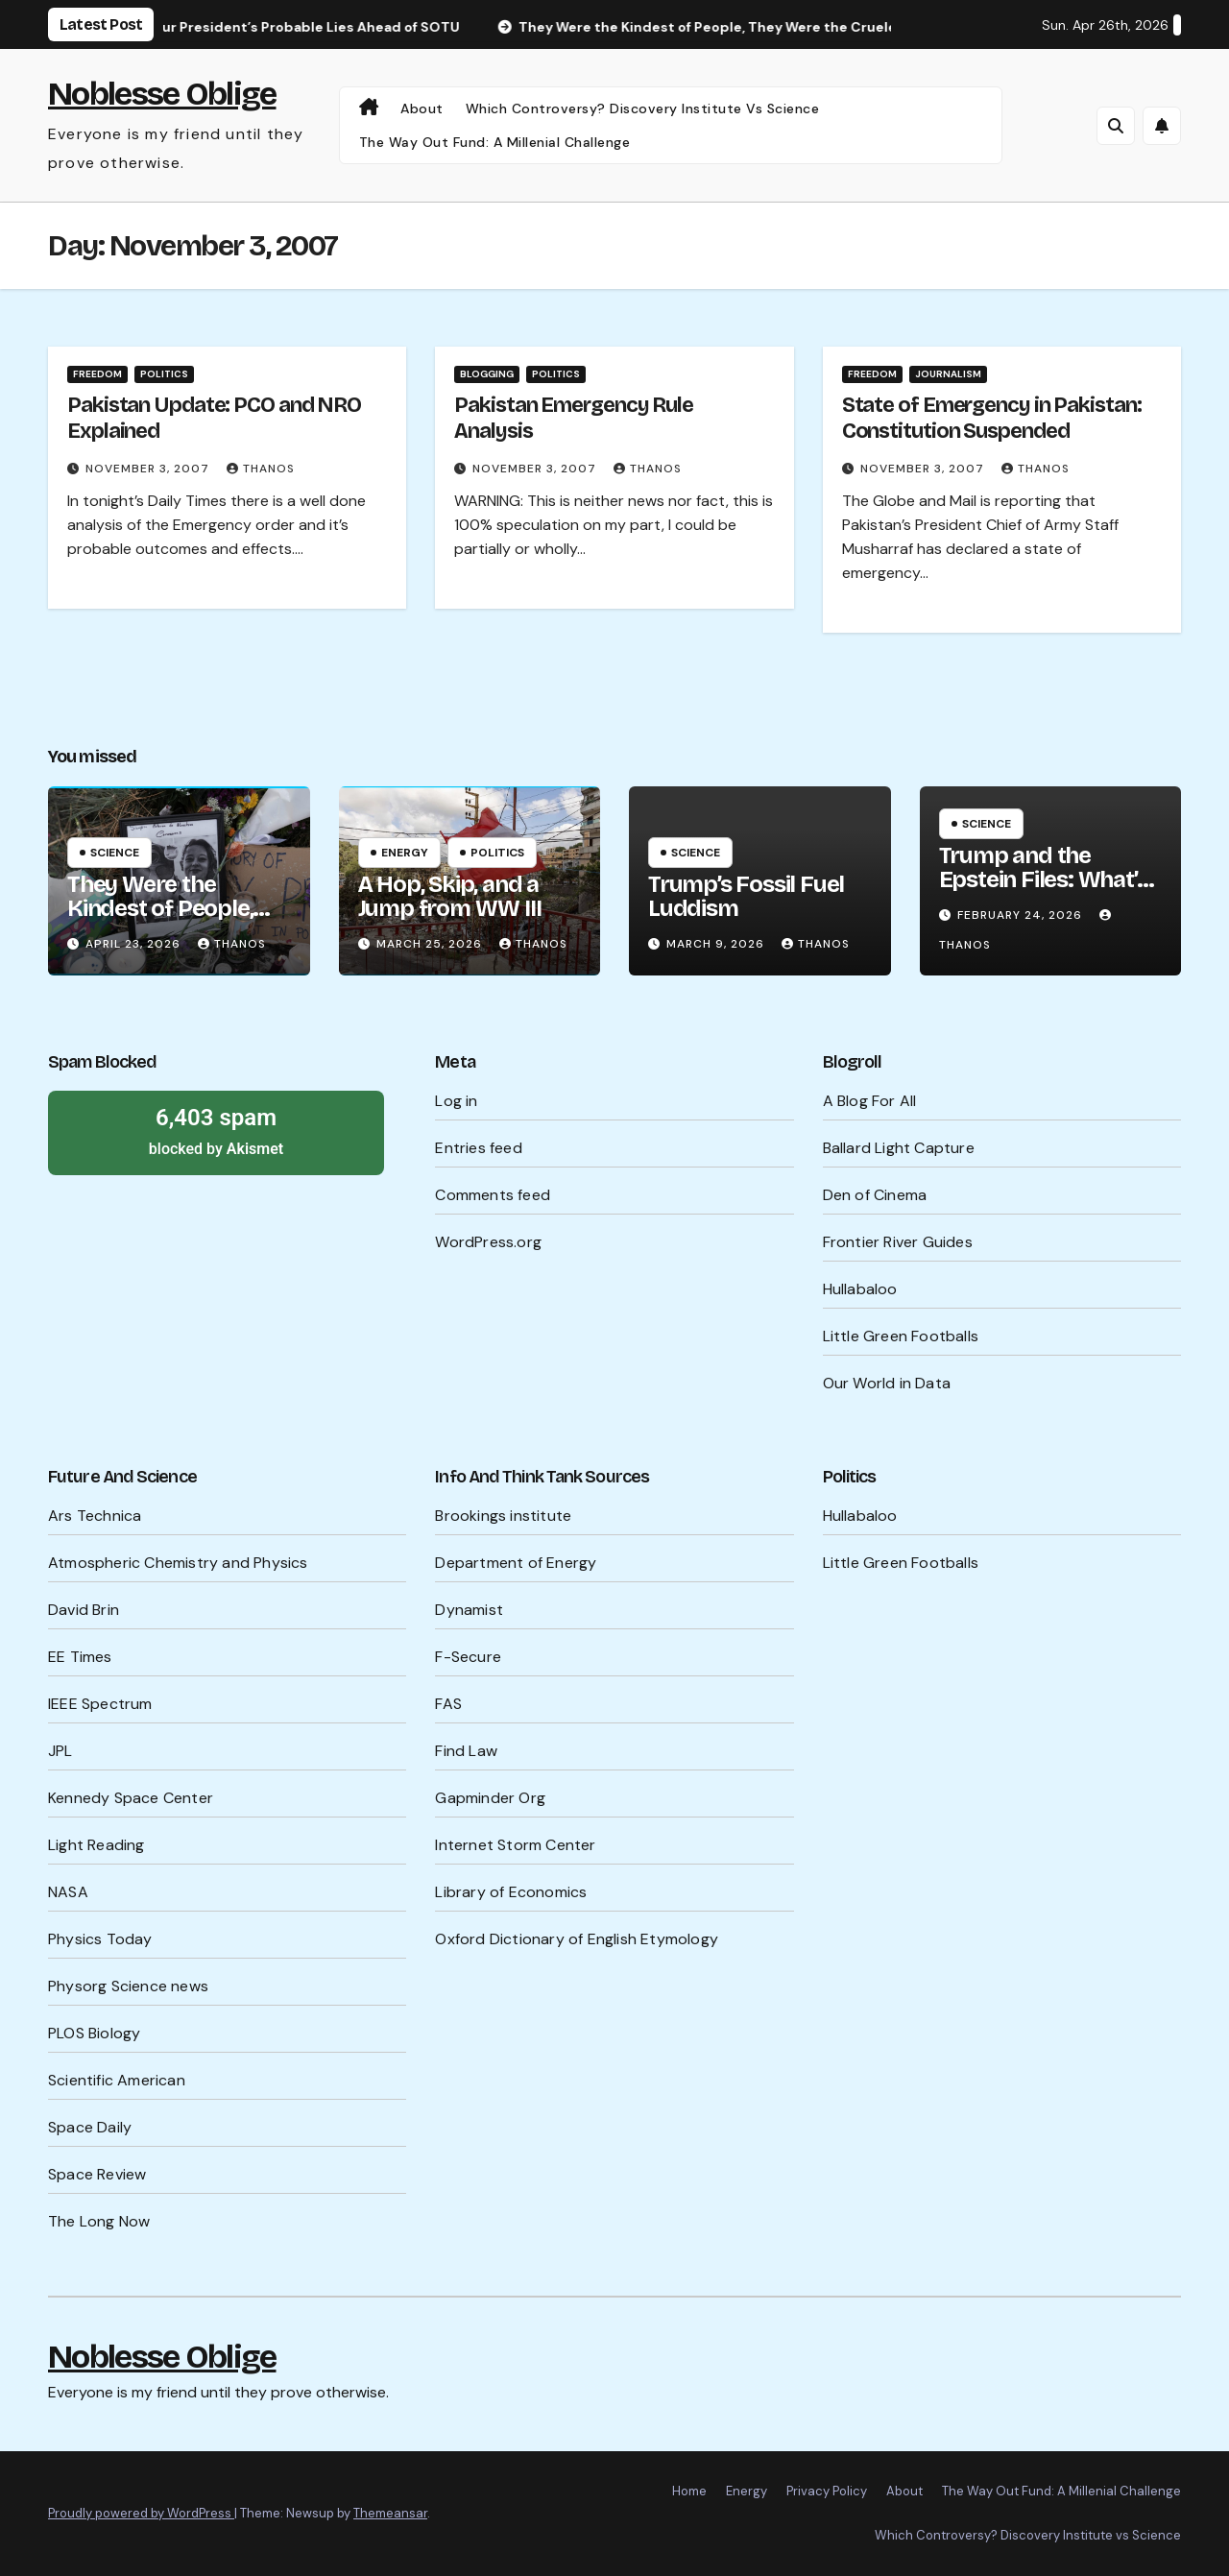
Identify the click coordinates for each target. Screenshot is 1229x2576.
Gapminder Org (490, 1798)
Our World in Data (887, 1383)
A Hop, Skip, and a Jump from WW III (450, 896)
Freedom (97, 374)
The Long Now (99, 2221)
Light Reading (96, 1845)
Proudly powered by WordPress (141, 2513)
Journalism (948, 374)
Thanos (261, 468)
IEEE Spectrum (100, 1704)
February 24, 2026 (1021, 915)
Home (689, 2491)
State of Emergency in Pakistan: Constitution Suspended (992, 418)
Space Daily (90, 2127)
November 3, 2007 (149, 468)
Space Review (97, 2174)
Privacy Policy (826, 2491)
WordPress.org (488, 1242)
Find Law (466, 1751)
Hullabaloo (860, 1289)
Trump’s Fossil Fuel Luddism (746, 896)
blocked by (216, 1130)
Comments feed (492, 1195)
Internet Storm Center (515, 1845)
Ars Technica (94, 1515)
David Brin (83, 1610)
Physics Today (100, 1939)
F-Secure (468, 1657)
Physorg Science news (128, 1986)
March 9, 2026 (717, 943)
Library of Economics (511, 1892)
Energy (404, 852)
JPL (60, 1751)
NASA (68, 1892)
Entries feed (478, 1148)
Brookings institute (503, 1515)
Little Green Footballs (900, 1336)
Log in (456, 1101)
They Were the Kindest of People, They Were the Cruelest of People (161, 920)
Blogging (487, 374)
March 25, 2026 (431, 943)
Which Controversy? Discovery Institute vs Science (643, 108)
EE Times (80, 1657)
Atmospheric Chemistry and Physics (178, 1563)
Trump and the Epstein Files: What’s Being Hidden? (1043, 879)
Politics (164, 374)
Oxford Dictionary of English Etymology (576, 1939)
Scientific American (116, 2080)
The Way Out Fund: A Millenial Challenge (495, 142)
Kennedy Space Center (130, 1798)
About (422, 108)
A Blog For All (870, 1101)
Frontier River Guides (898, 1242)
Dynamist (469, 1610)
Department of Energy (515, 1563)
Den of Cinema (875, 1195)
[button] (1115, 126)
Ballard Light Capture (899, 1148)
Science (114, 852)
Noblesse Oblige (162, 93)
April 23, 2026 (134, 943)
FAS (448, 1704)
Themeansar (390, 2513)
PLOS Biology (94, 2033)
